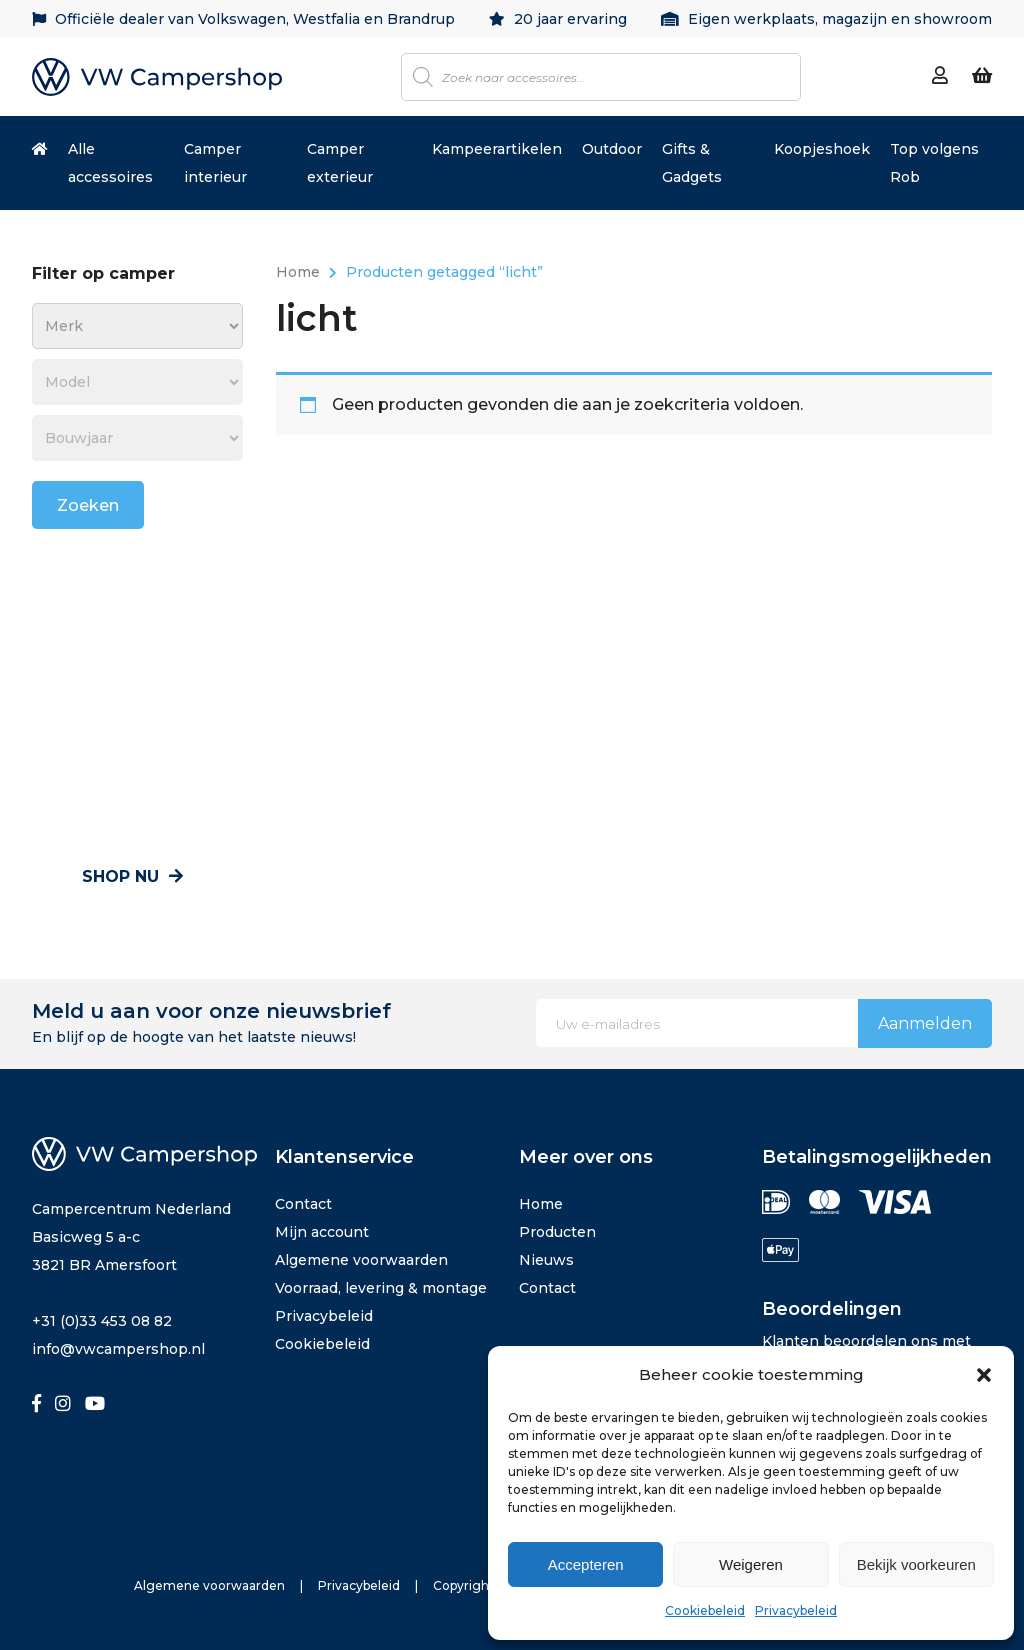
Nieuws (546, 1260)
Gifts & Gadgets (692, 163)
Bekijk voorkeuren (916, 1564)
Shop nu (132, 876)
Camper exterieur (340, 163)
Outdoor (612, 149)
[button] (984, 1375)
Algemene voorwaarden (361, 1260)
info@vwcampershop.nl (118, 1349)
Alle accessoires (110, 163)
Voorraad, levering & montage (381, 1288)
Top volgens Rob (934, 163)
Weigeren (751, 1564)
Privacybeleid (796, 1610)
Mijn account (322, 1232)
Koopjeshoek (822, 149)
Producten (557, 1232)
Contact (303, 1204)
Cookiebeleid (705, 1610)
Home (298, 272)
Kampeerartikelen (497, 149)
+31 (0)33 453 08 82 (102, 1321)
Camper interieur (215, 163)
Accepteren (586, 1564)
